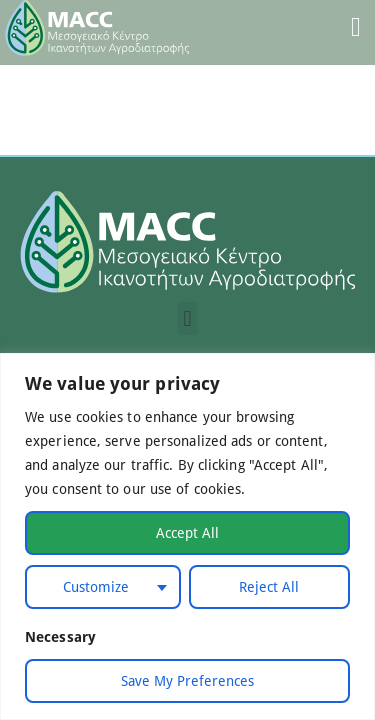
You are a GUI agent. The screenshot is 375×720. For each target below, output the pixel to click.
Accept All (187, 532)
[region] (187, 536)
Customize (96, 586)
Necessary (60, 636)
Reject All (269, 586)
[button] (187, 318)
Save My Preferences (187, 680)
